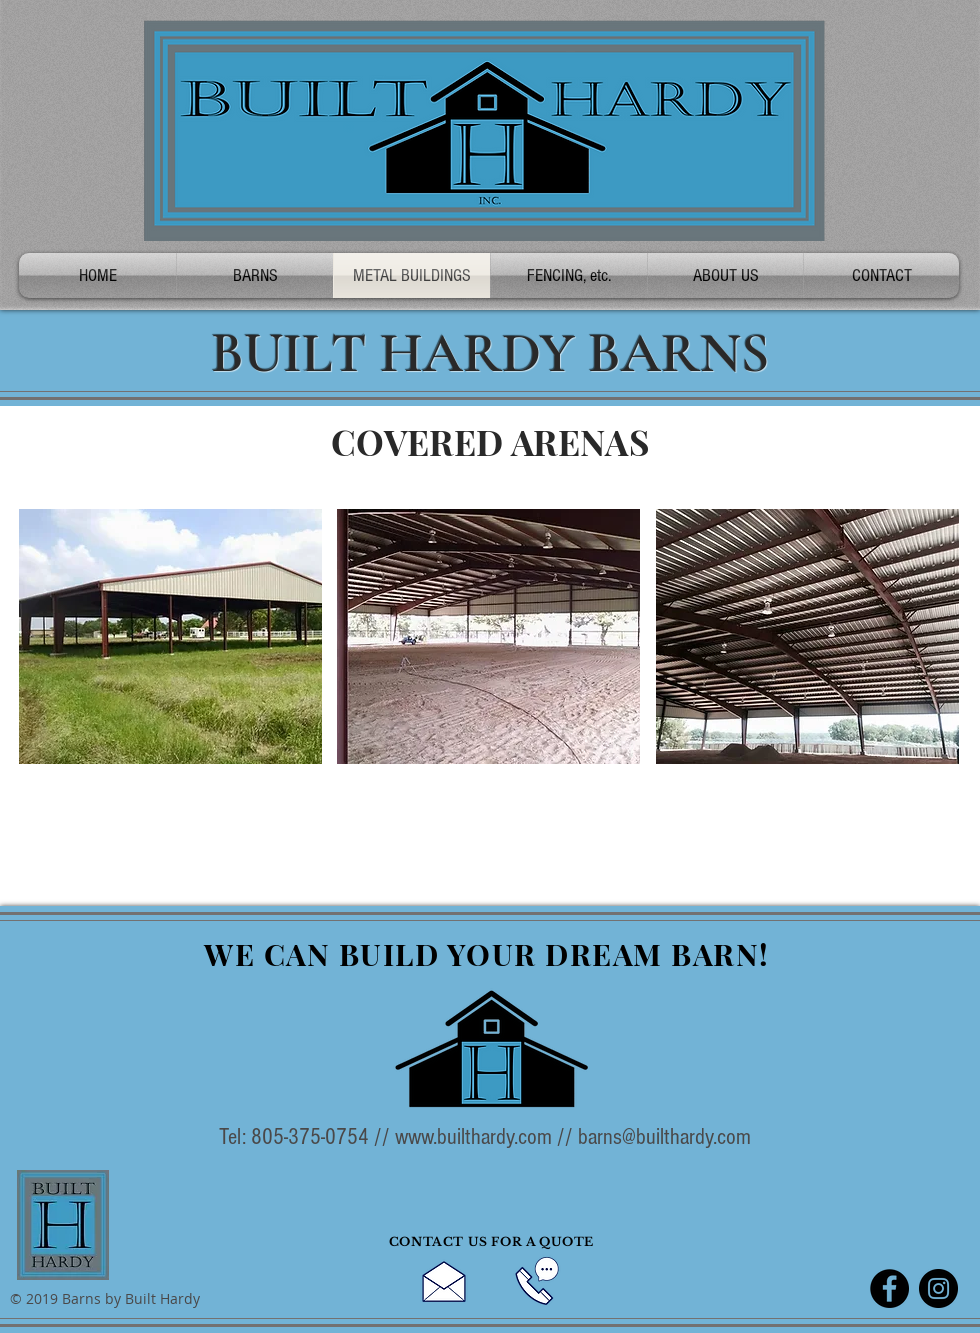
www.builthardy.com (473, 1137)
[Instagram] (938, 1288)
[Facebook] (889, 1288)
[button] (170, 636)
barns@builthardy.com (664, 1137)
